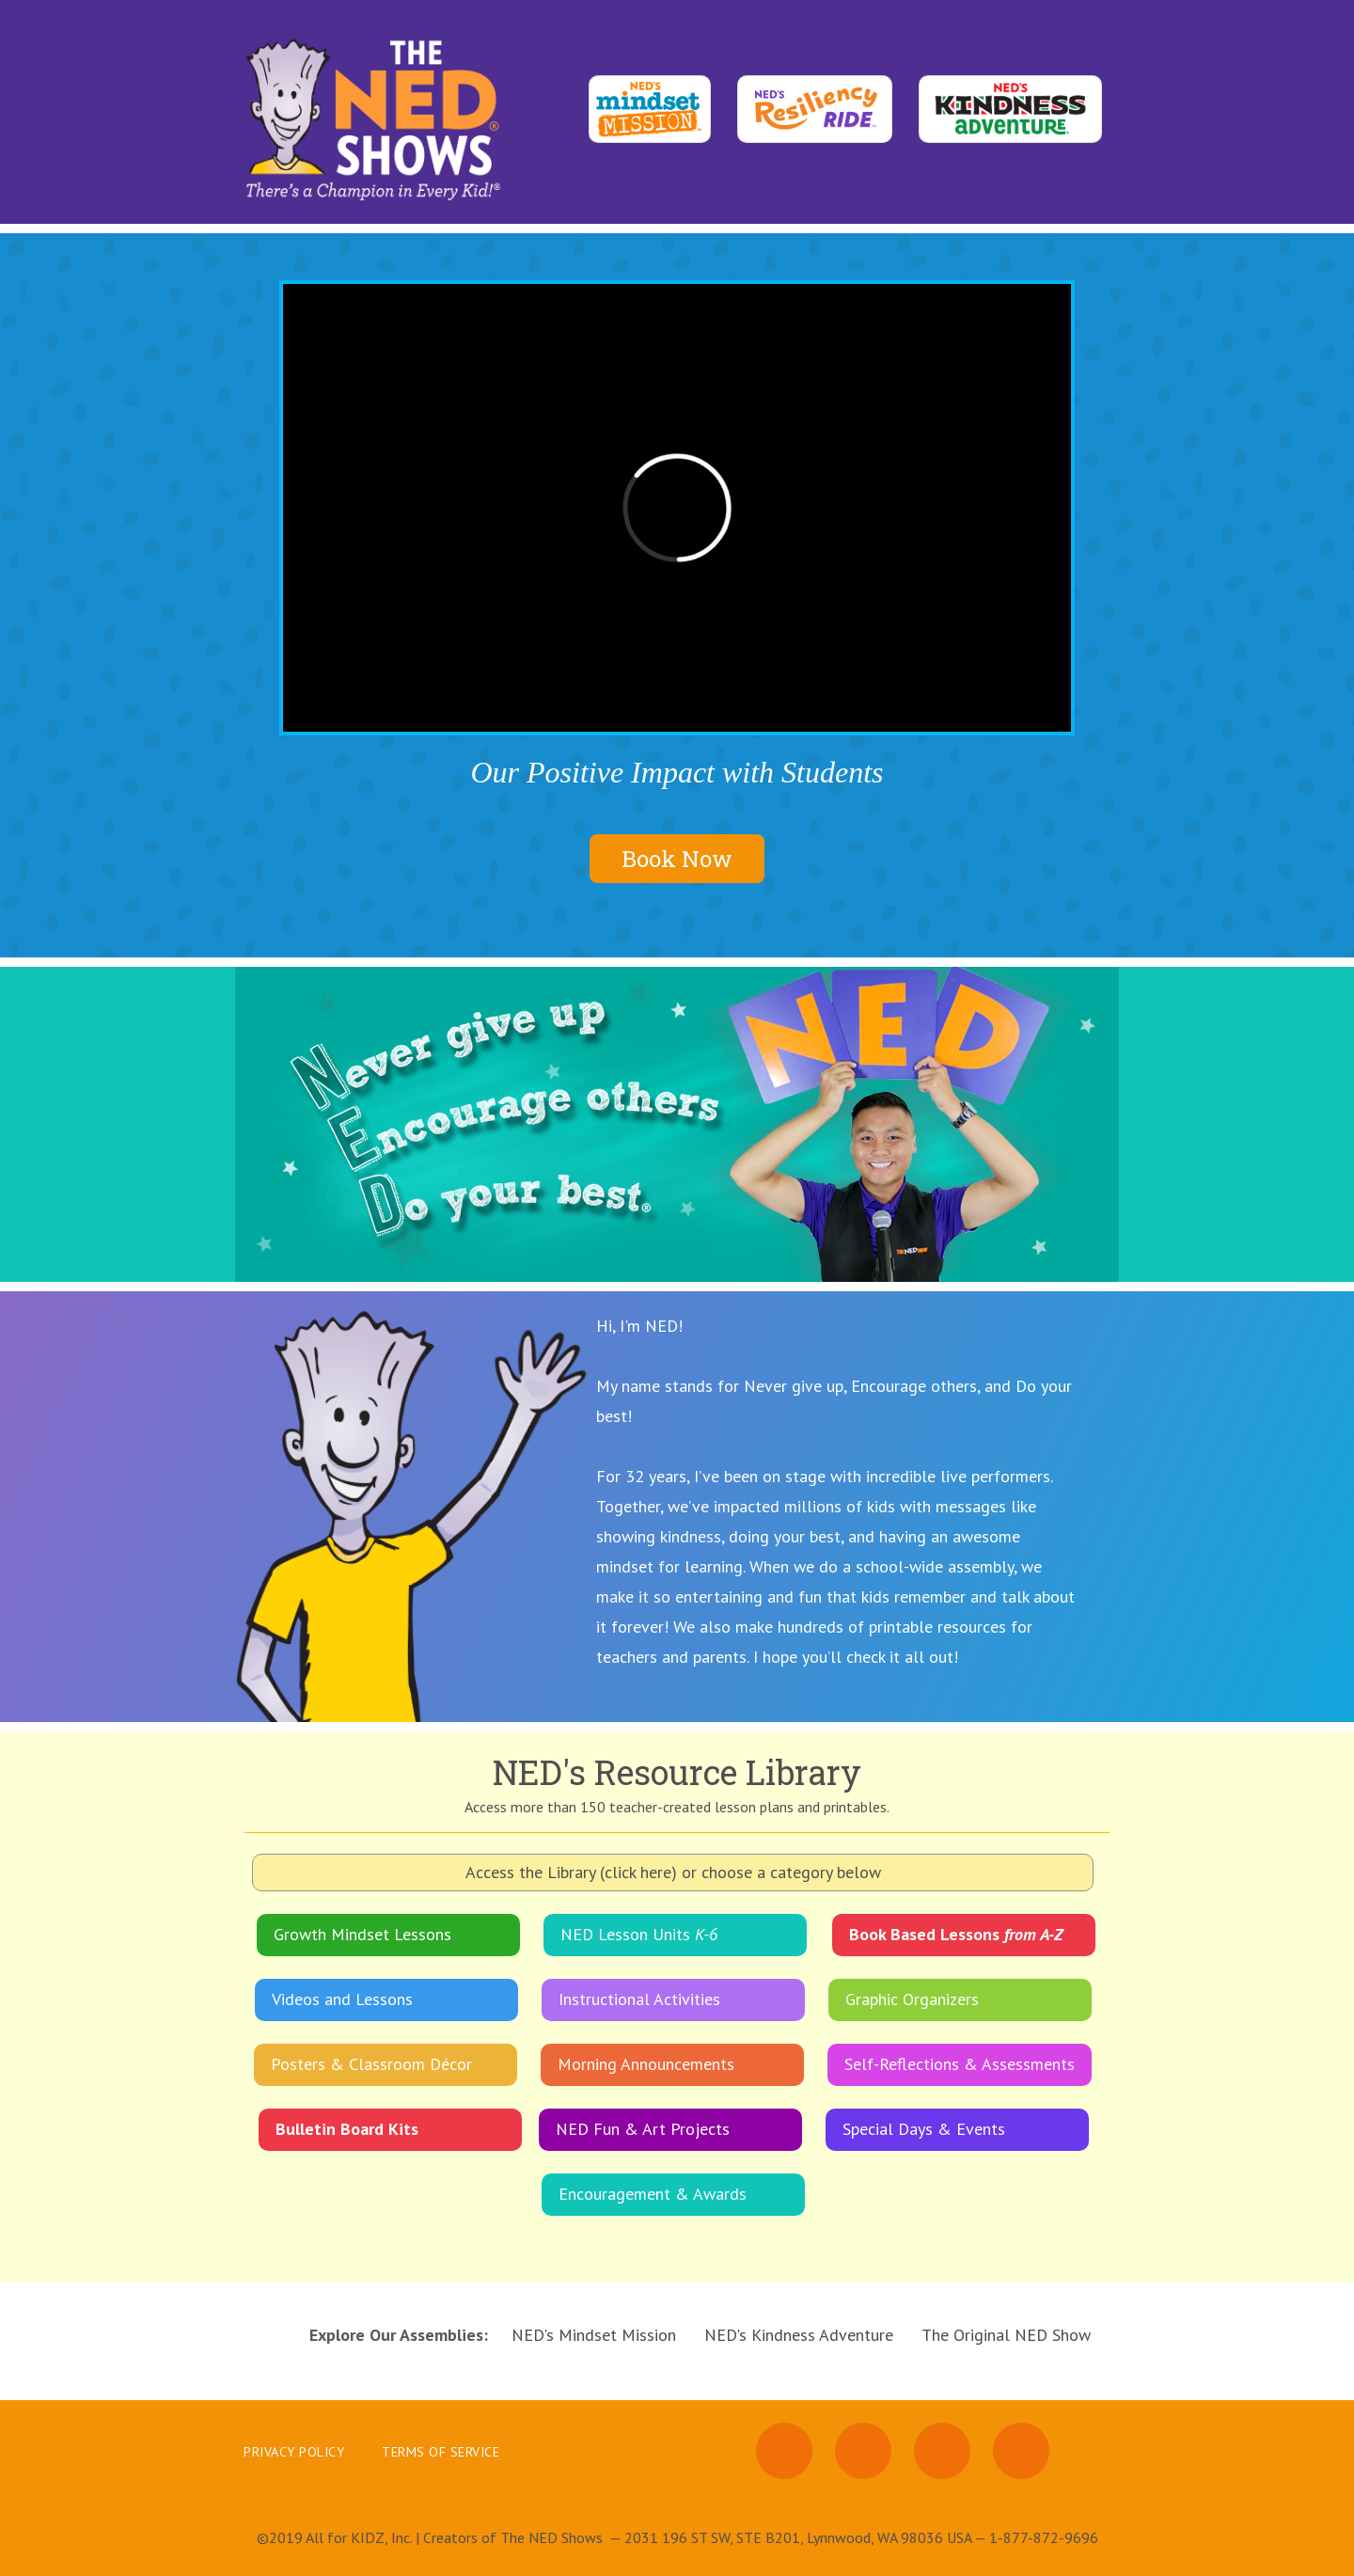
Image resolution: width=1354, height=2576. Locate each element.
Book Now (677, 859)
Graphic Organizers (912, 1999)
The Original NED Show (1006, 2335)
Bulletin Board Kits (347, 2129)
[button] (1081, 1124)
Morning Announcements (646, 2064)
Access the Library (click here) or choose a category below (673, 1872)
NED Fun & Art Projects (643, 2129)
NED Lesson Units (638, 1934)
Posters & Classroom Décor (371, 2064)
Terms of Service (440, 2451)
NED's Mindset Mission (594, 2335)
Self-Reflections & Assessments (959, 2064)
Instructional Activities (639, 1999)
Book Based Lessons (956, 1934)
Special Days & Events (923, 2129)
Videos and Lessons (342, 1999)
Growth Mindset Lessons (362, 1934)
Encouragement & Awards (653, 2194)
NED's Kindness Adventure (798, 2335)
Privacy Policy (294, 2451)
